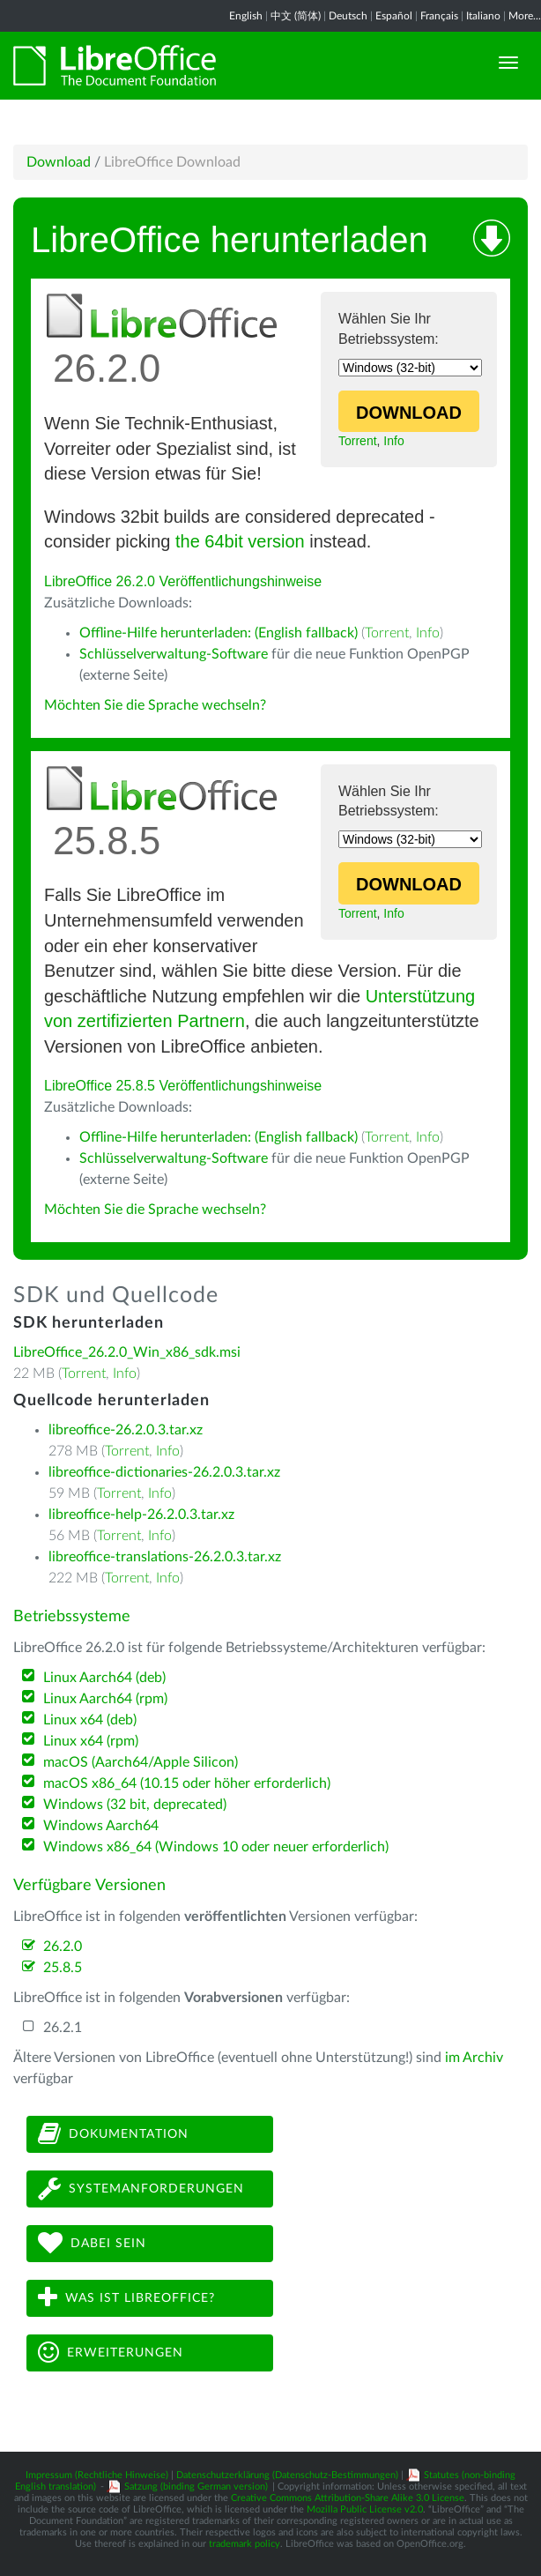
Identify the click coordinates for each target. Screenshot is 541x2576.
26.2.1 (62, 2028)
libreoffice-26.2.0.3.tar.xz (125, 1430)
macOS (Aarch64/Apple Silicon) (140, 1762)
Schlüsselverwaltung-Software (173, 654)
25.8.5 (62, 1968)
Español (393, 16)
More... (524, 16)
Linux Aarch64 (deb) (104, 1678)
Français (439, 16)
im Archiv (474, 2058)
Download (58, 162)
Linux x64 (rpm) (90, 1741)
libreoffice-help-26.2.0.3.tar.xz (141, 1515)
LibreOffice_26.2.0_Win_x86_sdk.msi (127, 1352)
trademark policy (244, 2544)
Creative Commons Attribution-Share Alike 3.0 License (347, 2498)
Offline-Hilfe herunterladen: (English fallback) (218, 633)
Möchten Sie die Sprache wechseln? (155, 705)
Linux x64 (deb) (90, 1720)
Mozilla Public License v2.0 (365, 2509)
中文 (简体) (295, 16)
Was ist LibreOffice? (126, 2298)
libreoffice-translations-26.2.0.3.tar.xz (164, 1557)
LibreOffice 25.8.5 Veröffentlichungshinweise (183, 1085)
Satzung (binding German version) (196, 2486)
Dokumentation (113, 2134)
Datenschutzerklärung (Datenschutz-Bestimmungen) (287, 2475)
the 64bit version (240, 541)
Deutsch (348, 16)
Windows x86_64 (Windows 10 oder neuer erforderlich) (216, 1847)
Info (393, 441)
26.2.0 (62, 1946)
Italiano (483, 16)
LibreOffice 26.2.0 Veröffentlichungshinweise (183, 581)
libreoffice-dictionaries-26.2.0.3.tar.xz (164, 1472)
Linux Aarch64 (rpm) (105, 1699)
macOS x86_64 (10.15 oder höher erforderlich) (186, 1783)
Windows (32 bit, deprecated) (134, 1805)
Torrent (357, 441)
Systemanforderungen (141, 2188)
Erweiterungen (110, 2352)
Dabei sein (92, 2243)
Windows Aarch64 (101, 1826)
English (246, 16)
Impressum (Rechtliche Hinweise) (97, 2475)
